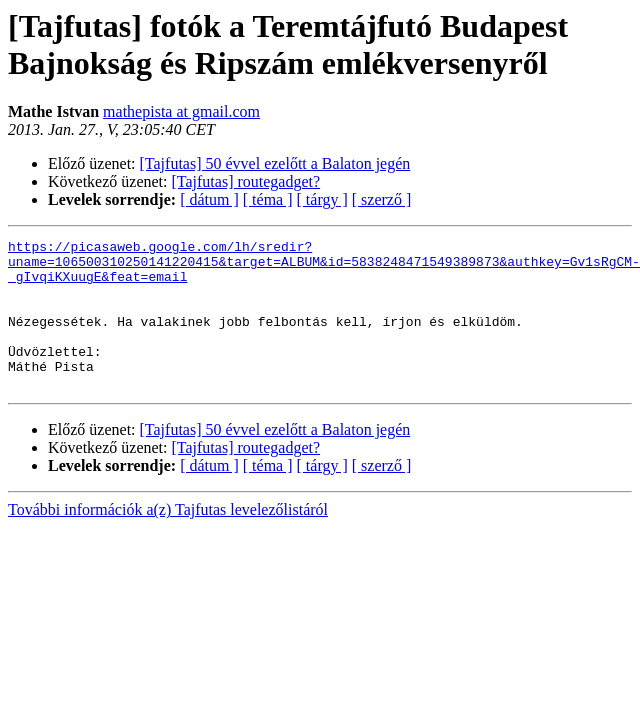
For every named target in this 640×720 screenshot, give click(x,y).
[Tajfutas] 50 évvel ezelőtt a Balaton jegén (275, 163)
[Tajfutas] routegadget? (246, 181)
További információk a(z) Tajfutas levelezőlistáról (168, 539)
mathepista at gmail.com (181, 111)
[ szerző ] (382, 199)
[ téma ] (268, 199)
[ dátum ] (209, 199)
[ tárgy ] (322, 199)
